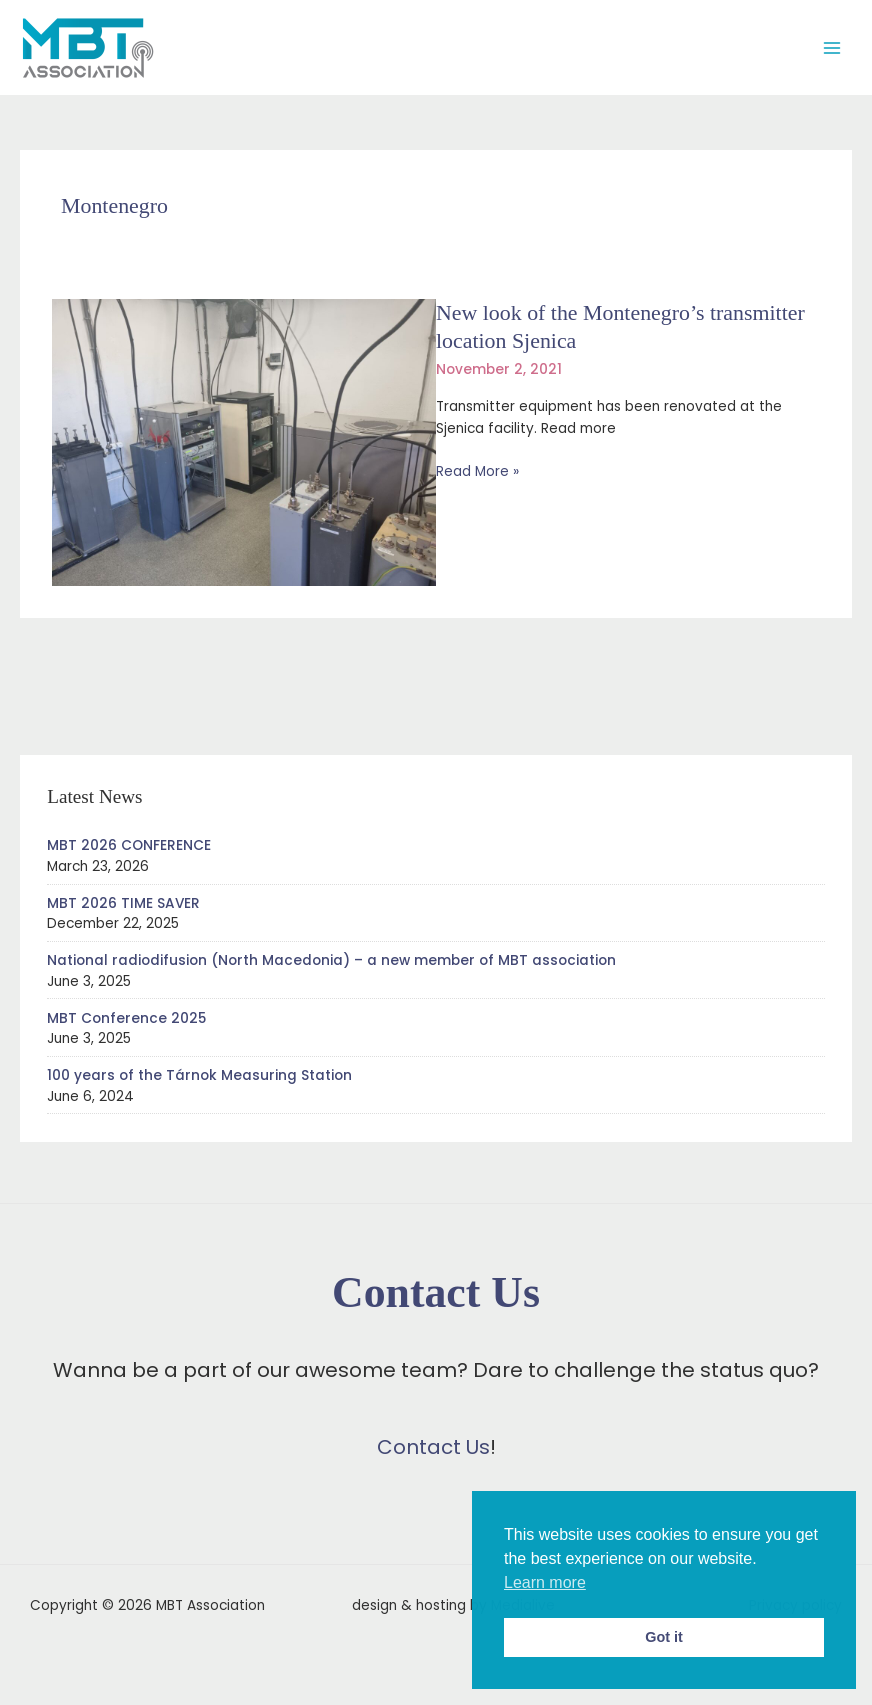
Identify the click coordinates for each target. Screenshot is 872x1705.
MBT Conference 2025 (126, 1018)
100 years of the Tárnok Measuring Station (199, 1075)
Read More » (477, 471)
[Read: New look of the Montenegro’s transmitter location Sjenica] (244, 441)
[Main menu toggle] (832, 47)
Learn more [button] (545, 1582)
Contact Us (433, 1447)
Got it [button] (664, 1637)
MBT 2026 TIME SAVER (123, 903)
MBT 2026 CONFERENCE (129, 845)
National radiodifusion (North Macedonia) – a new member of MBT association (331, 960)
